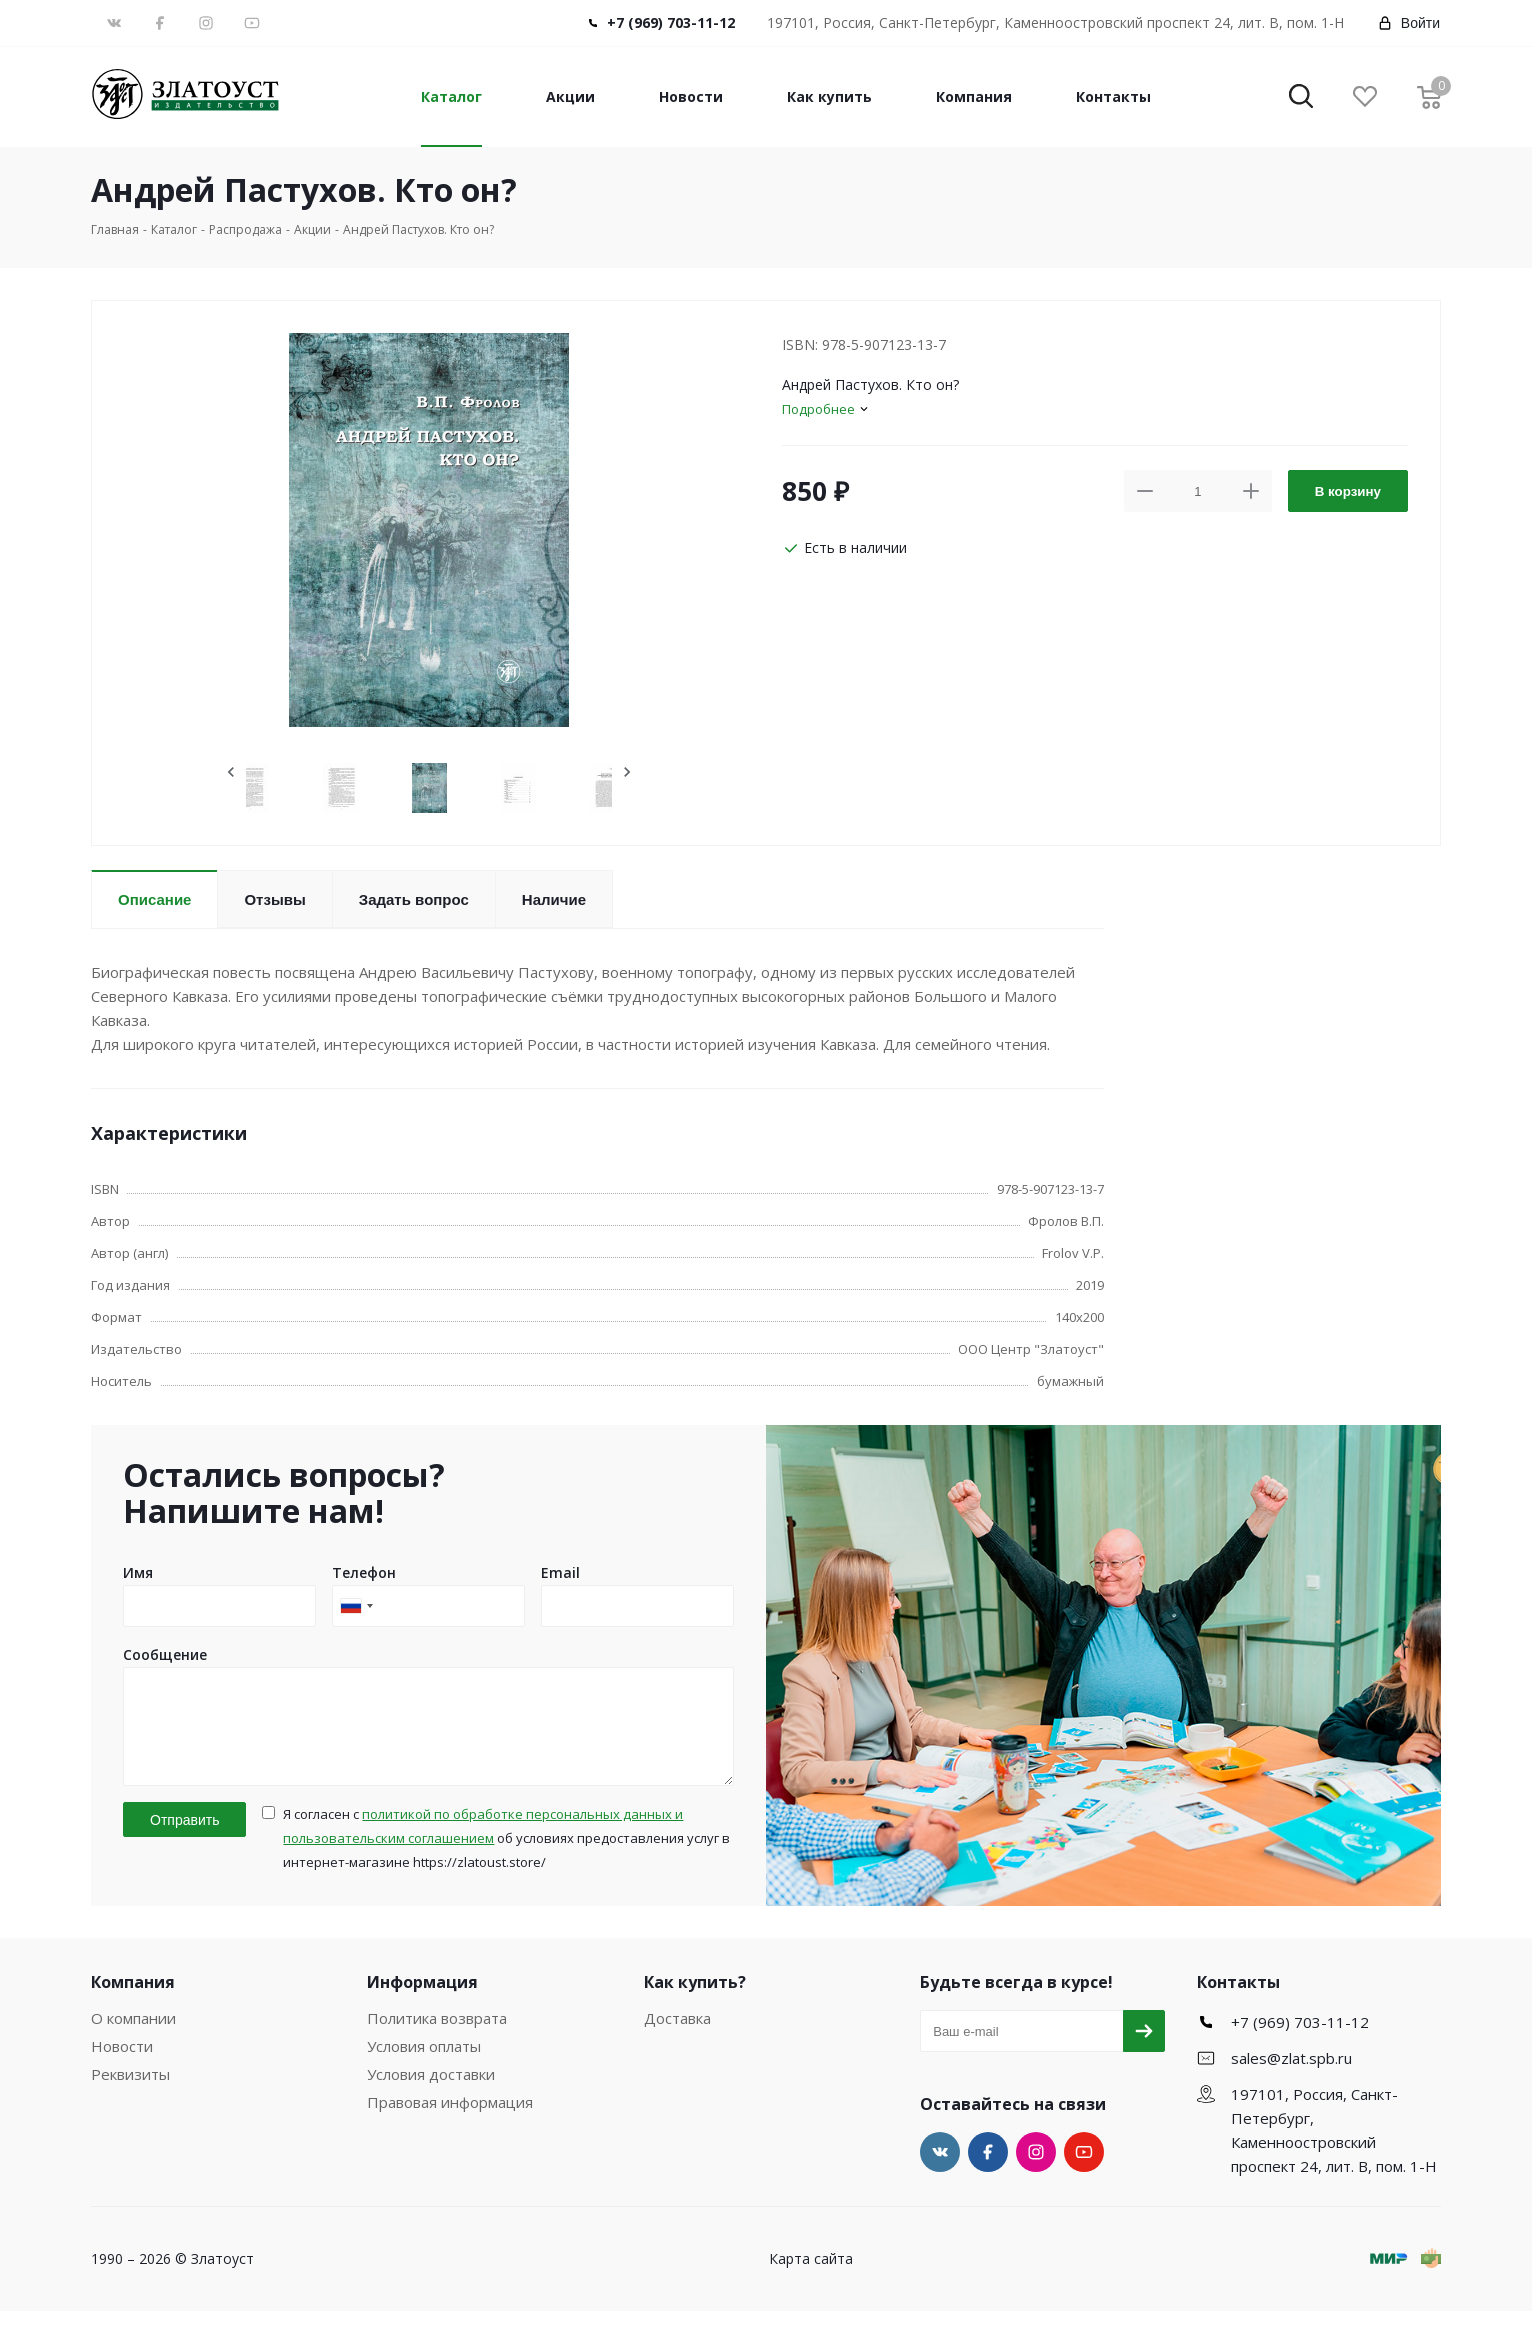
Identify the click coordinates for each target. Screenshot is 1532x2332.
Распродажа (245, 229)
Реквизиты (130, 2095)
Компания (974, 96)
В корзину (1348, 491)
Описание (154, 899)
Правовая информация (450, 2123)
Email (560, 1572)
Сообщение (165, 1654)
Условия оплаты (424, 2067)
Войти (1408, 23)
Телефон (364, 1572)
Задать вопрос (414, 899)
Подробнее (818, 409)
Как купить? (695, 2003)
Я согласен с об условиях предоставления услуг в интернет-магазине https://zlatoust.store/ (506, 1859)
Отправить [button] (184, 1841)
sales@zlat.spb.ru (1291, 2079)
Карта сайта (811, 2279)
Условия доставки (431, 2095)
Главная (115, 229)
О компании (133, 2039)
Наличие (554, 899)
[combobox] (356, 1606)
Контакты (1113, 96)
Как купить (829, 96)
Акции (570, 96)
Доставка (677, 2039)
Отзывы (274, 899)
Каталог (451, 96)
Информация (422, 2003)
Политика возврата (437, 2039)
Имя (138, 1572)
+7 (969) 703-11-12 (671, 22)
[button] (1301, 97)
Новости (691, 96)
